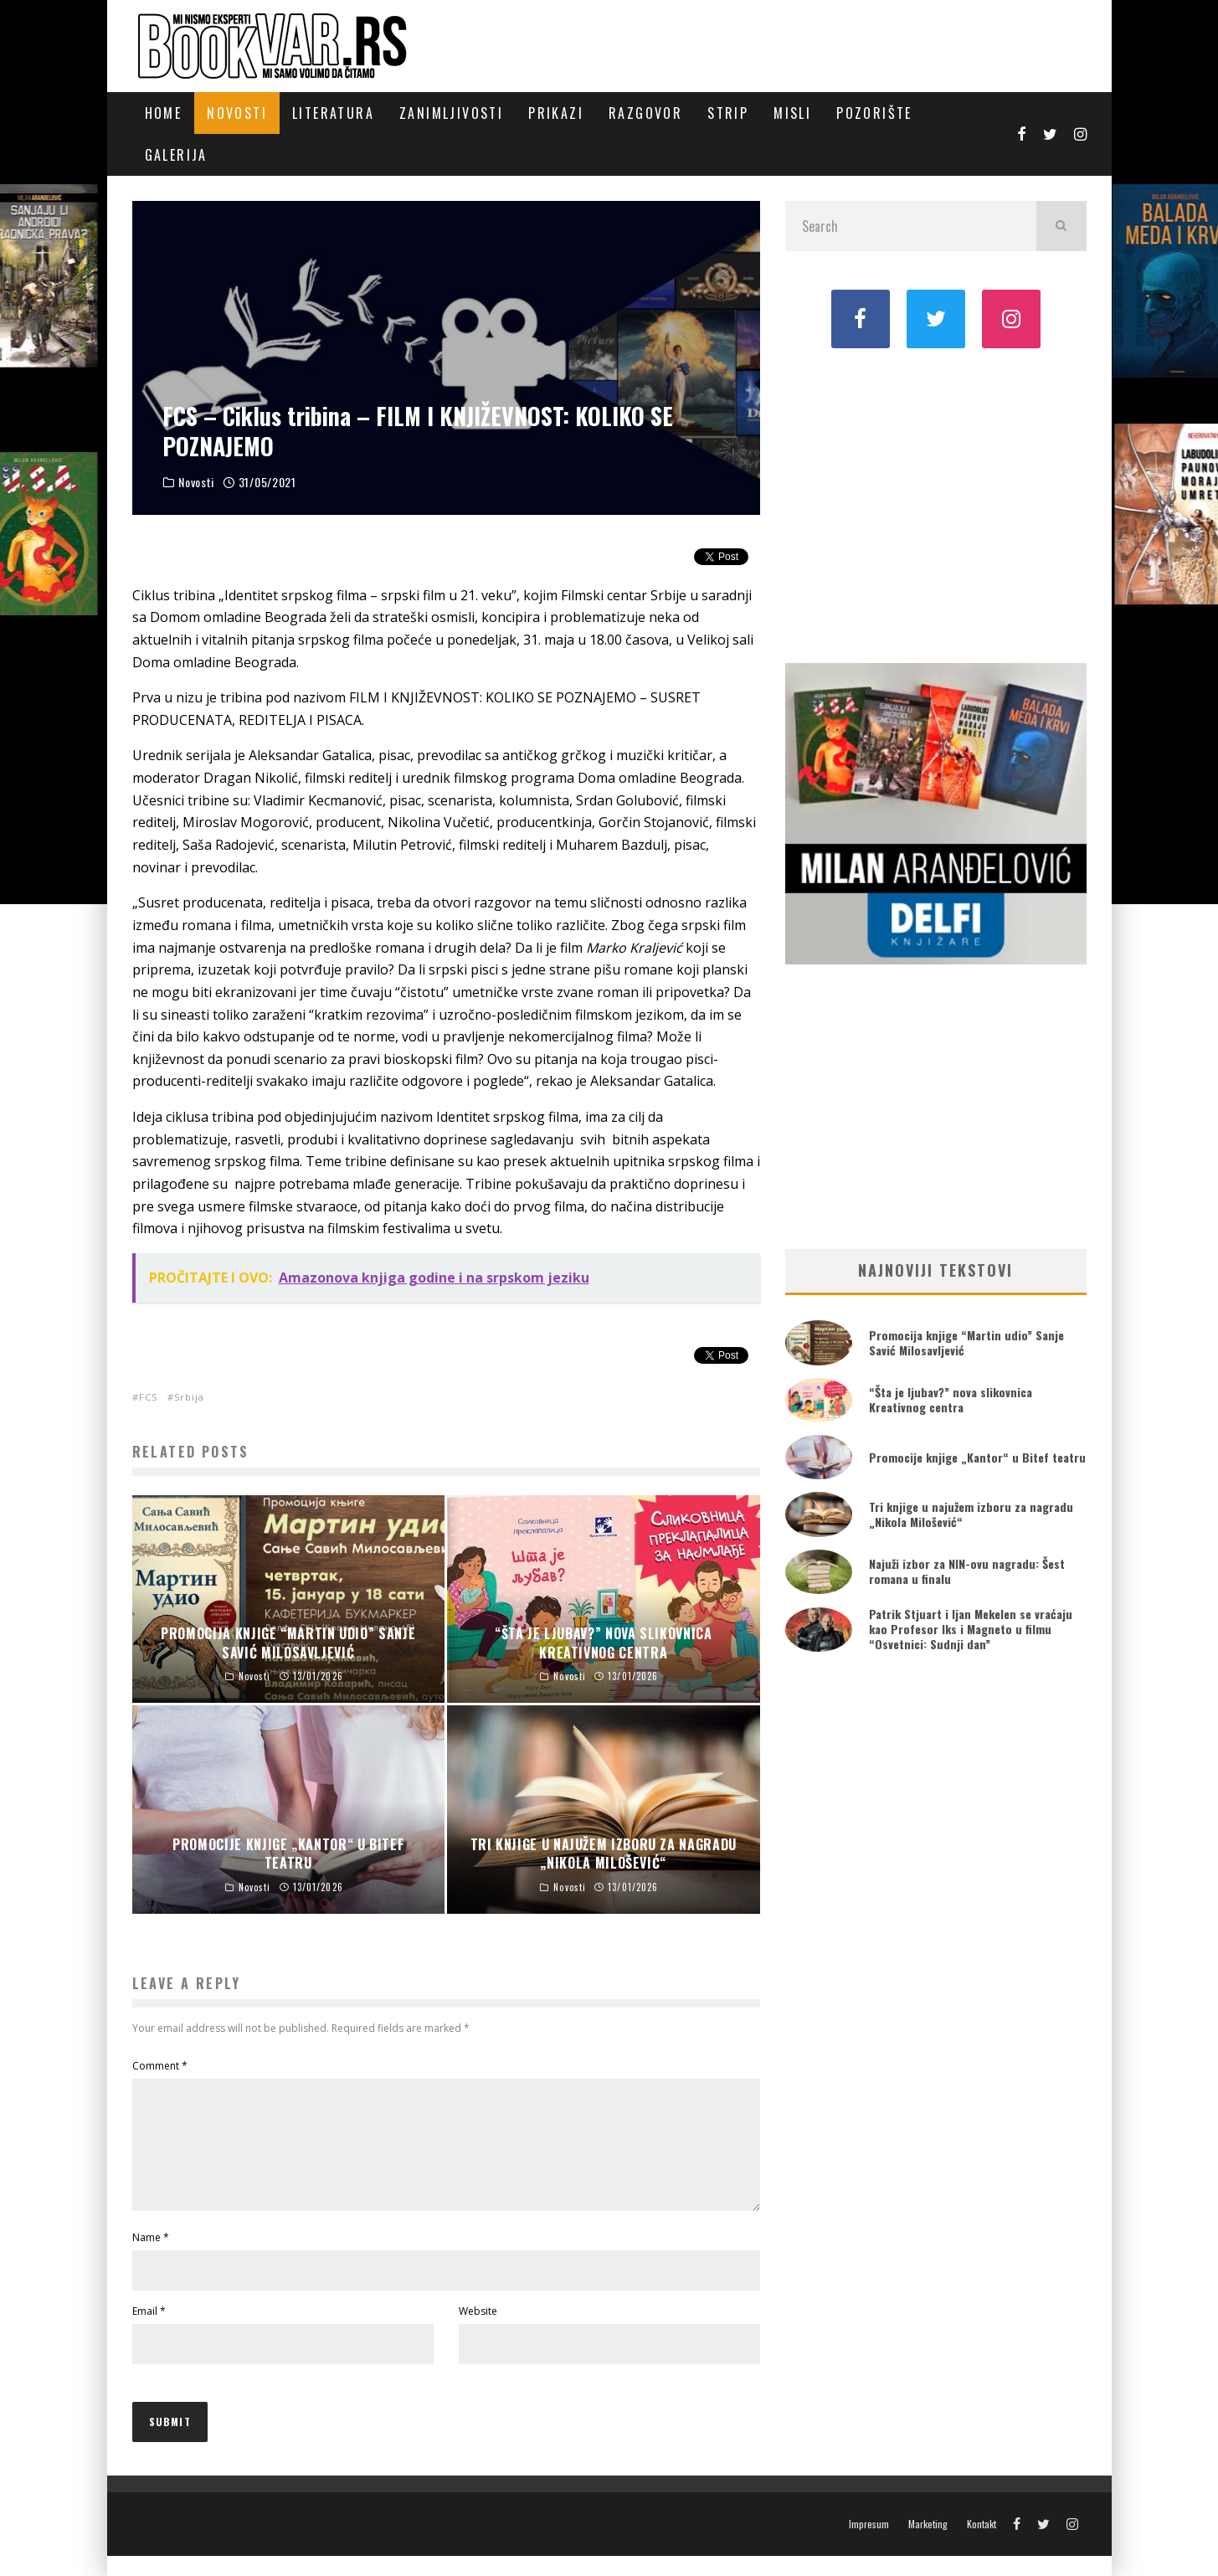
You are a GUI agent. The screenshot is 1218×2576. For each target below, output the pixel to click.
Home (163, 113)
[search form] (910, 226)
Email (149, 2331)
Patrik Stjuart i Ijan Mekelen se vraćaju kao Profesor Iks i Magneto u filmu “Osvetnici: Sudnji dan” (970, 1629)
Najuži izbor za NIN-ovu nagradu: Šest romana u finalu (967, 1571)
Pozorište (874, 113)
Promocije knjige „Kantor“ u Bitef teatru (977, 1457)
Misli (792, 113)
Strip (727, 113)
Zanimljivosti (451, 113)
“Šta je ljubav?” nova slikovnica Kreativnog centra (950, 1399)
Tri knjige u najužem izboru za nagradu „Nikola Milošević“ (971, 1514)
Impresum (869, 2544)
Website (478, 2331)
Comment (160, 2066)
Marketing (928, 2544)
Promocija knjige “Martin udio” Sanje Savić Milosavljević (966, 1342)
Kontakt (981, 2544)
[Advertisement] (936, 504)
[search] (1061, 226)
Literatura (333, 113)
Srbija (189, 1397)
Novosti (237, 113)
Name (150, 2257)
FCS (148, 1397)
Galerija (176, 155)
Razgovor (645, 113)
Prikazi (555, 113)
